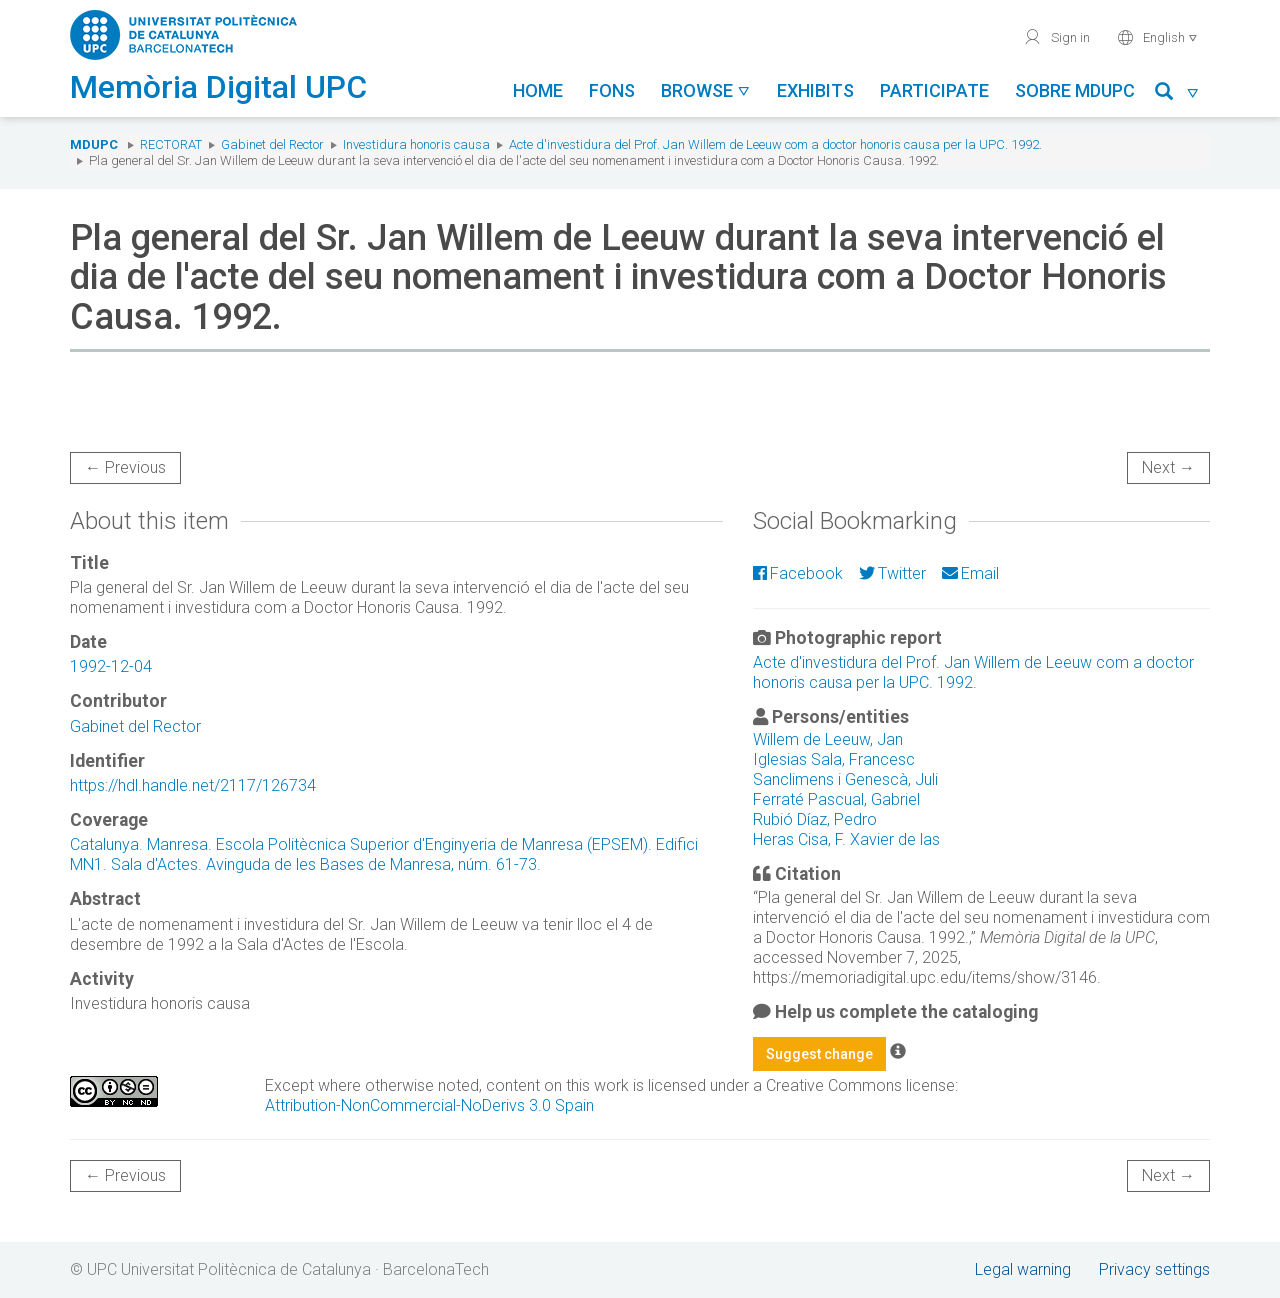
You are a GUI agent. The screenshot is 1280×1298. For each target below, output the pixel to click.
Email (970, 573)
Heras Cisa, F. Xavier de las (846, 839)
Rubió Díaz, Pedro (815, 819)
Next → (1168, 467)
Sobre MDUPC (1075, 90)
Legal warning (1023, 1269)
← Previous (125, 467)
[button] (1177, 94)
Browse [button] (706, 90)
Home (538, 90)
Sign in (1056, 37)
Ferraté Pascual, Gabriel (836, 799)
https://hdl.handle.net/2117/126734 (193, 785)
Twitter (892, 573)
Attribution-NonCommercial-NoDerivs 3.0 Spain (429, 1105)
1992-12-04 (111, 666)
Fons (612, 90)
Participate (934, 90)
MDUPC (94, 144)
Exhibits (815, 90)
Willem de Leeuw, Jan (828, 739)
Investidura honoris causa (416, 144)
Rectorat (171, 144)
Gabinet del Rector (272, 144)
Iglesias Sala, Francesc (834, 759)
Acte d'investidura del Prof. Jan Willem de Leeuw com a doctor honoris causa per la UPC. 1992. (775, 144)
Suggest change (819, 1054)
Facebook (798, 573)
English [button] (1157, 37)
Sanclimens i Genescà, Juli (845, 779)
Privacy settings (1154, 1269)
